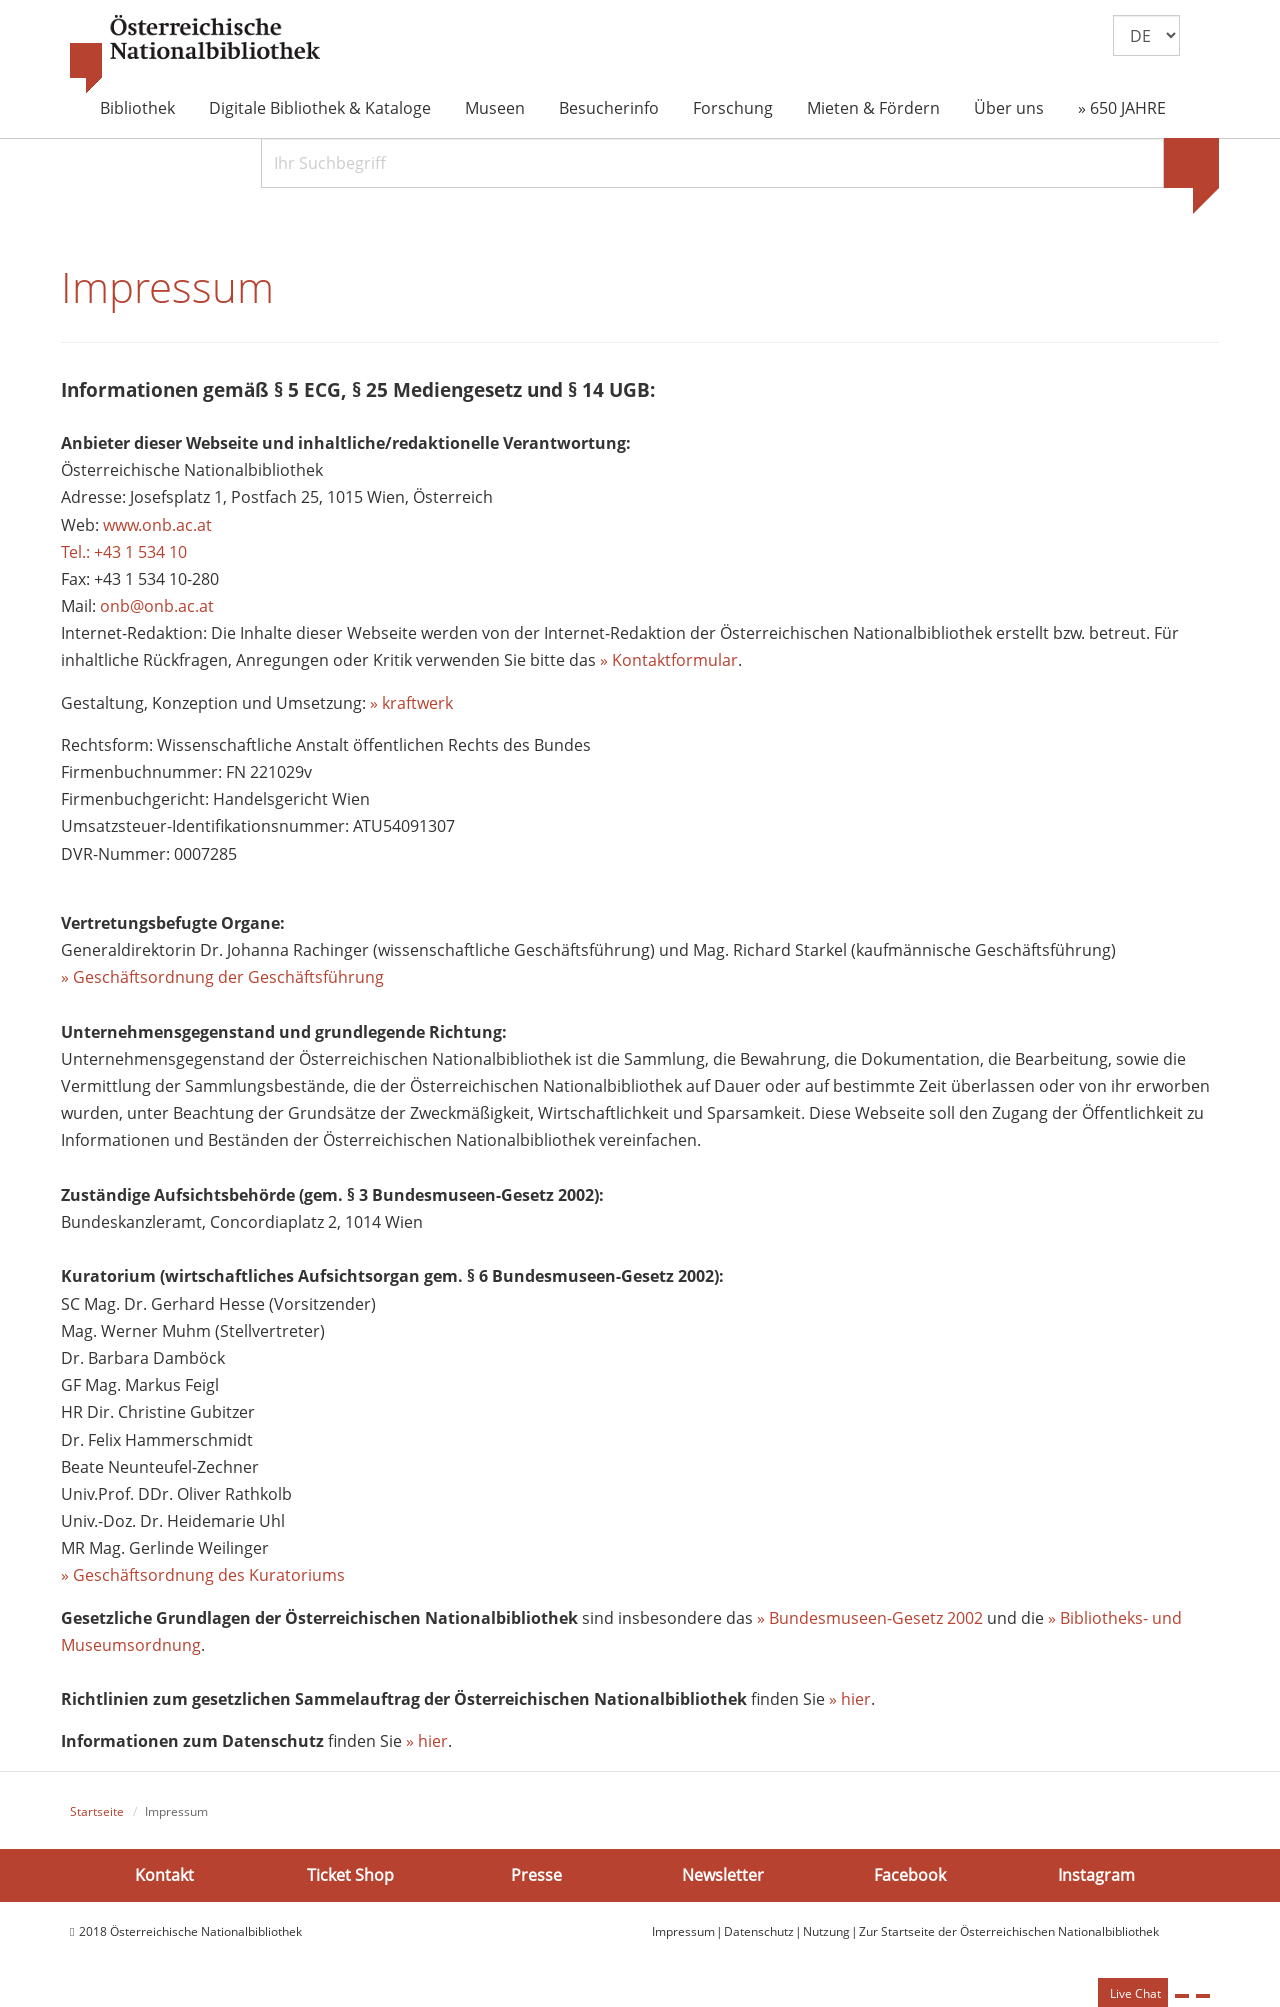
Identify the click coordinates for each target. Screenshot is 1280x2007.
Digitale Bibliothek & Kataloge (320, 108)
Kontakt (164, 1880)
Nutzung (826, 1936)
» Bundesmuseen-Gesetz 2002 (870, 1623)
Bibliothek (137, 108)
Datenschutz (759, 1936)
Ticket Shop (350, 1880)
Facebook (910, 1880)
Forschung (733, 108)
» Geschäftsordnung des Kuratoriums (203, 1580)
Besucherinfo (609, 108)
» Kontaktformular (669, 665)
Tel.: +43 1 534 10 (124, 557)
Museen (495, 108)
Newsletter (723, 1880)
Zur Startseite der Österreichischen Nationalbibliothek (1009, 1936)
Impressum (683, 1936)
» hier (850, 1704)
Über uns (1009, 108)
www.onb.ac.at (157, 529)
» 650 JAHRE (1122, 108)
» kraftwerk (411, 708)
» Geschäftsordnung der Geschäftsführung (222, 982)
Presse (536, 1880)
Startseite (97, 1816)
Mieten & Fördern (873, 108)
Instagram (1096, 1880)
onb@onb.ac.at (157, 611)
